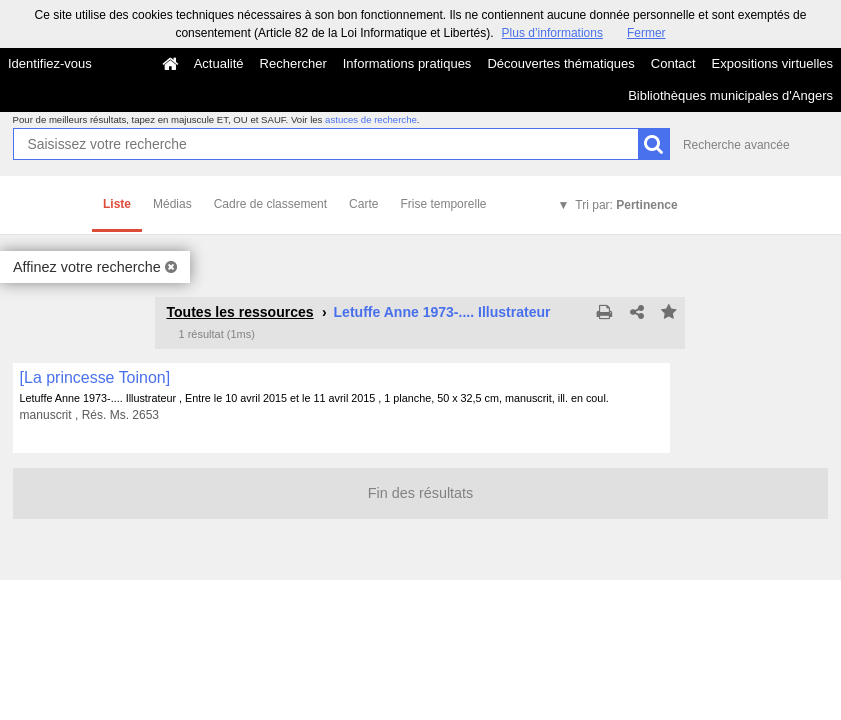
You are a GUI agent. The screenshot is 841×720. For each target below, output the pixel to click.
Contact (673, 63)
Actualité (219, 63)
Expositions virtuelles (772, 63)
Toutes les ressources (239, 312)
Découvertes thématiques (560, 63)
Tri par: (626, 205)
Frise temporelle (443, 204)
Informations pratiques (407, 63)
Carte (363, 204)
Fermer (646, 33)
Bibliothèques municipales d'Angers (730, 95)
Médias (172, 204)
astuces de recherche (371, 119)
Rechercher (293, 63)
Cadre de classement (270, 204)
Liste (117, 204)
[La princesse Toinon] (95, 377)
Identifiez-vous (50, 63)
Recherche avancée (736, 145)
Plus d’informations (552, 33)
